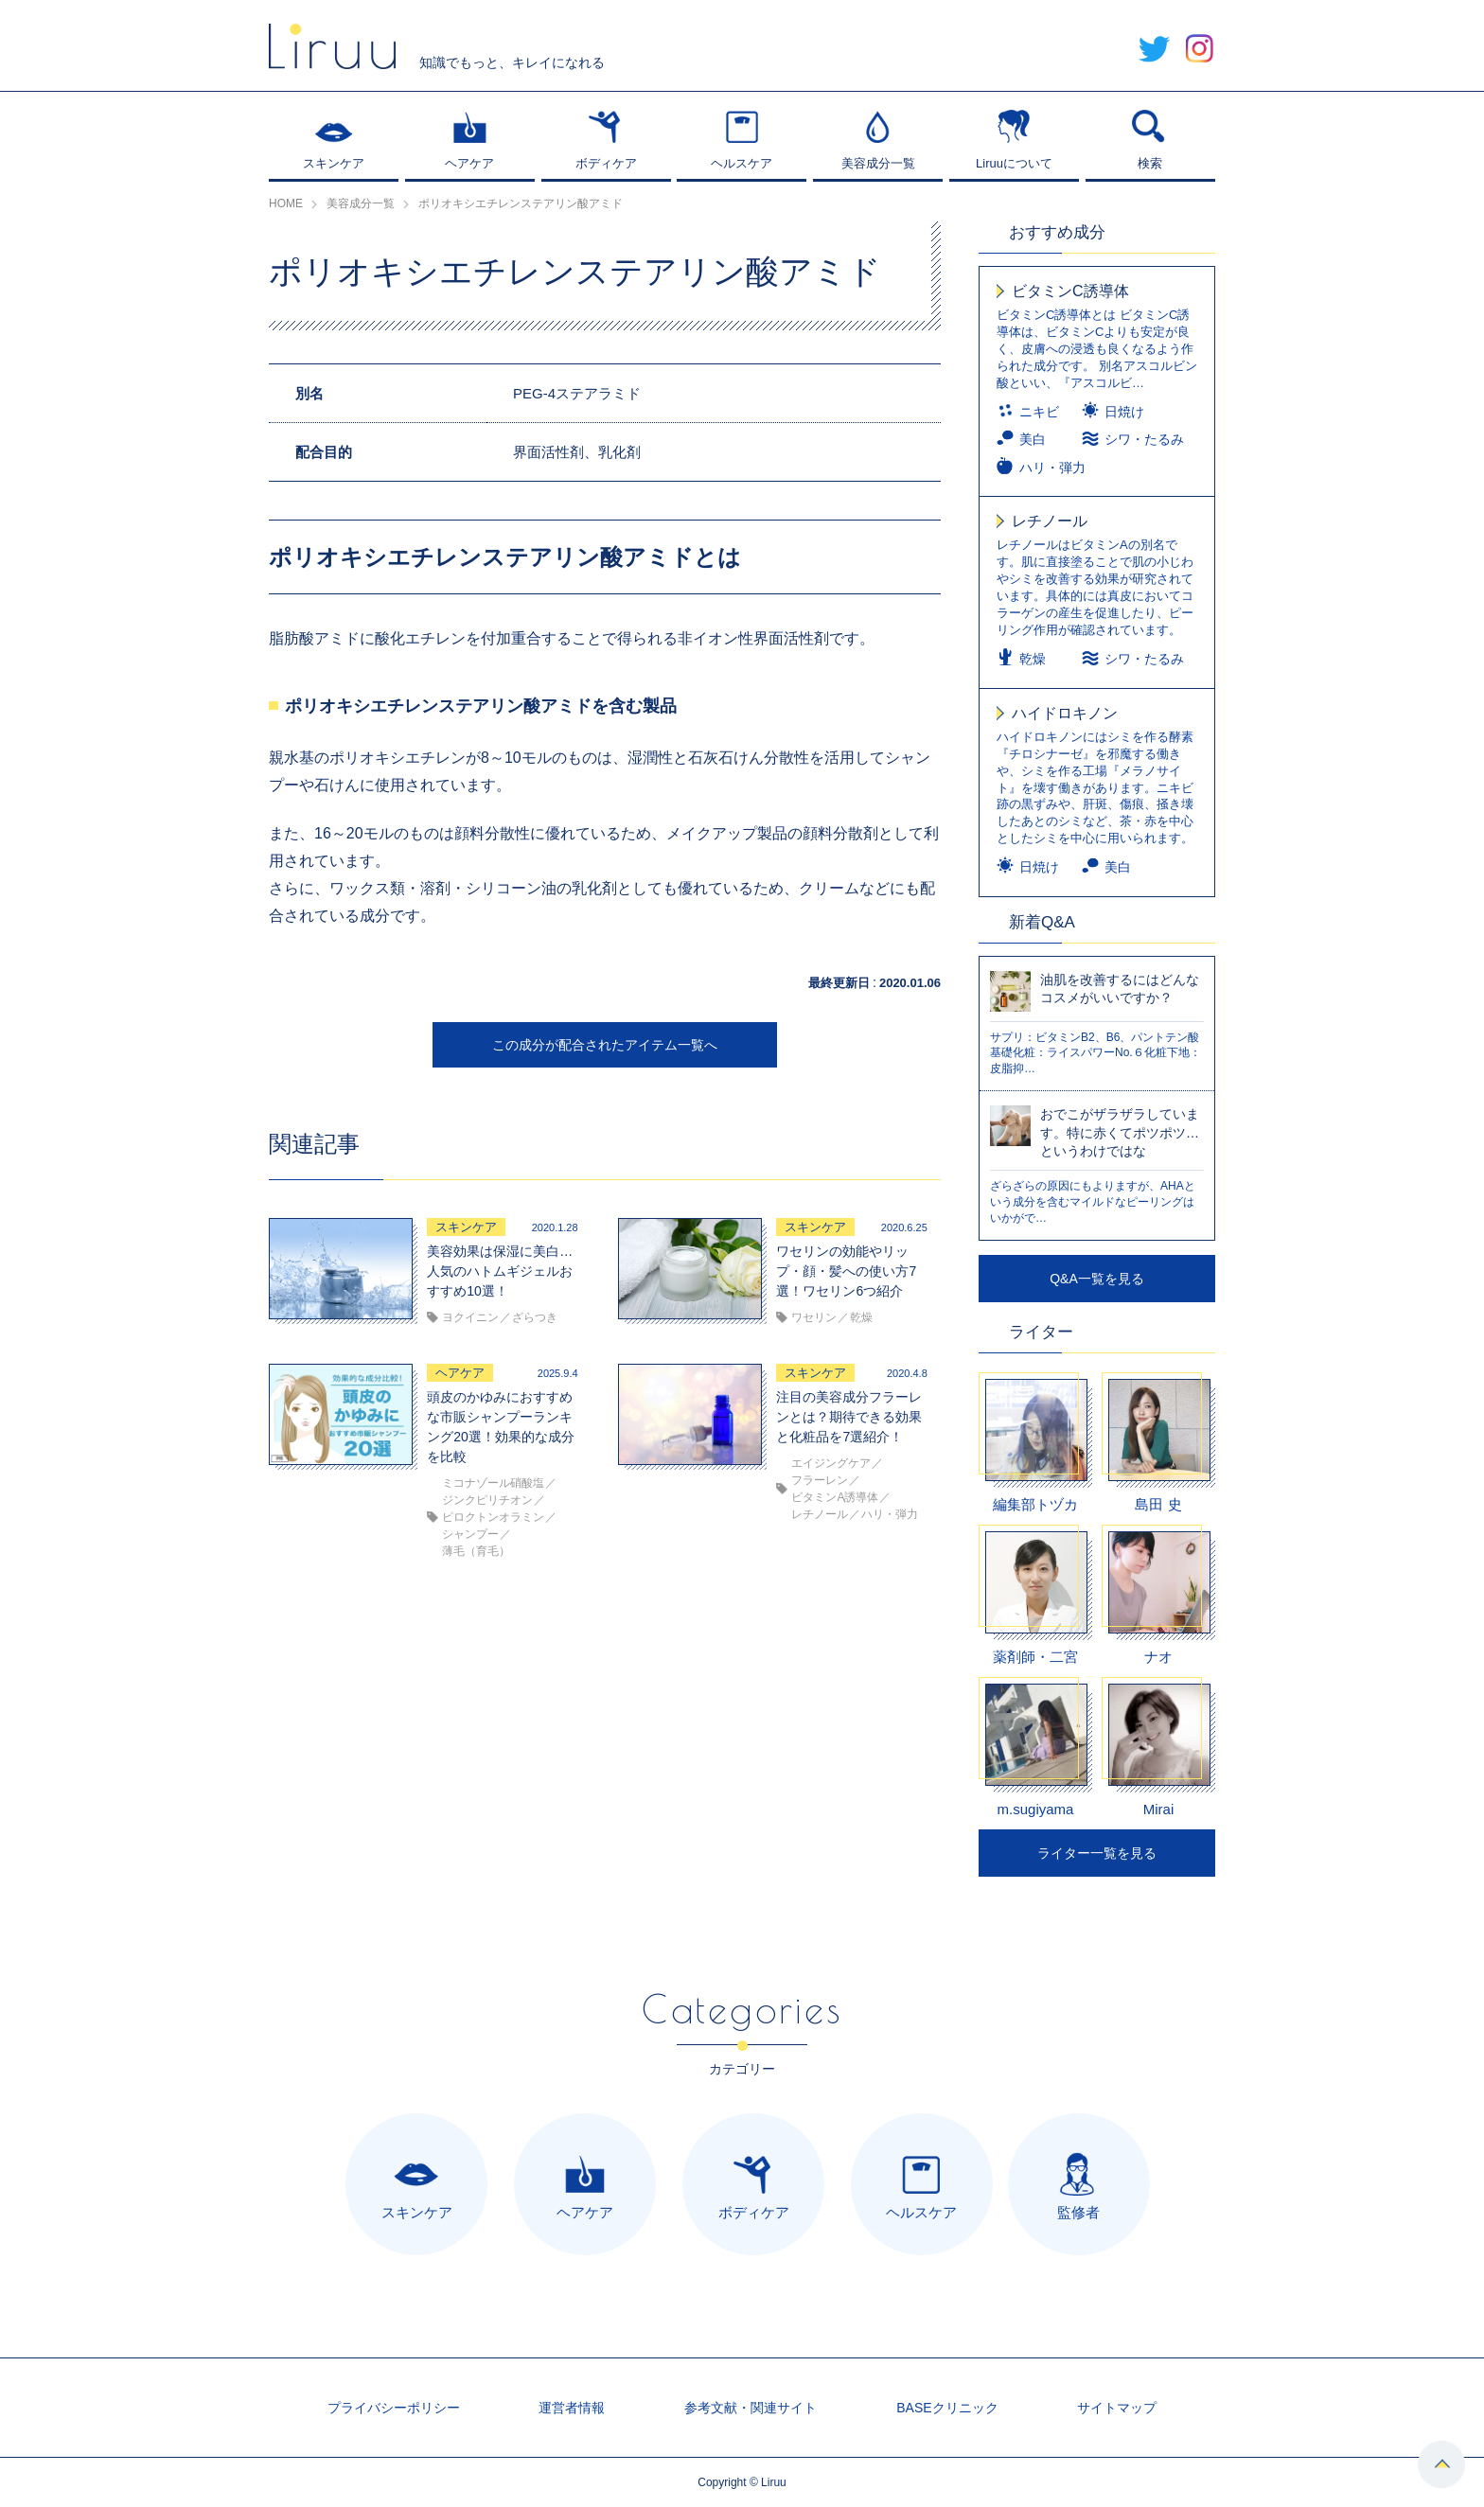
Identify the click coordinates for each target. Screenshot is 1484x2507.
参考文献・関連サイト (750, 2407)
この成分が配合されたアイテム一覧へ (604, 1044)
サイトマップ (1117, 2407)
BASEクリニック (947, 2407)
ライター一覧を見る (1097, 1853)
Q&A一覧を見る (1097, 1278)
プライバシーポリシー (393, 2407)
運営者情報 (572, 2407)
